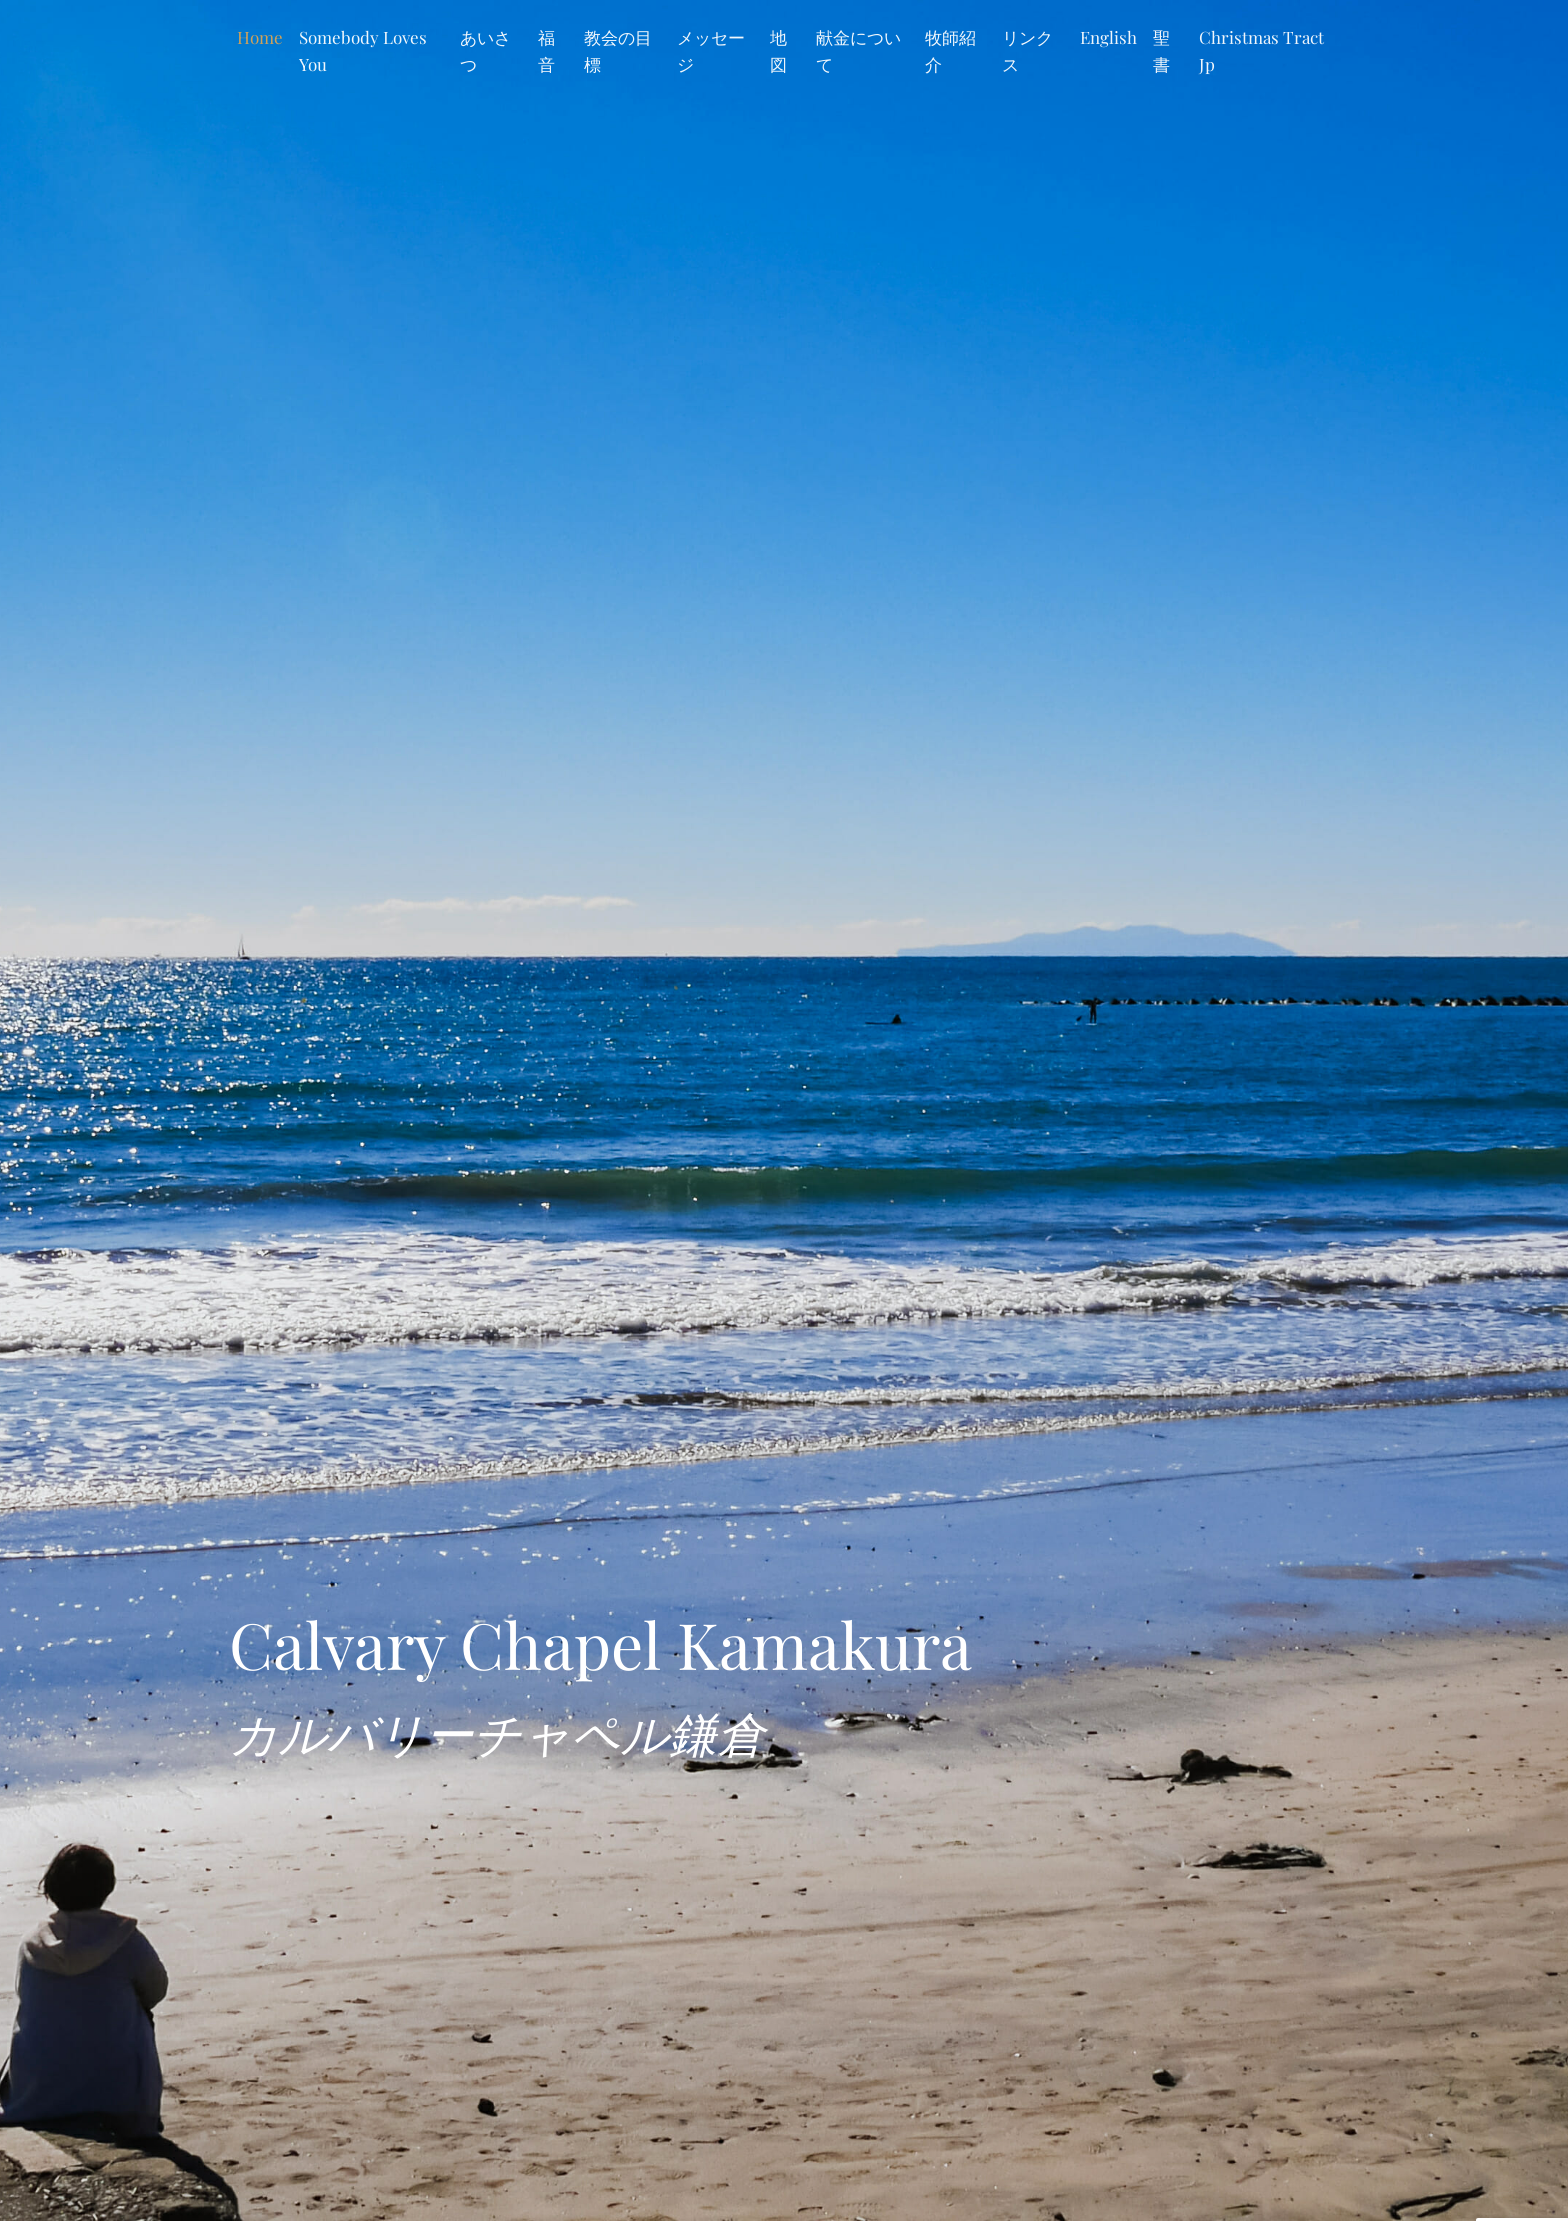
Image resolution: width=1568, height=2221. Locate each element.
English (1108, 37)
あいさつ (485, 50)
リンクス (1027, 50)
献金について (858, 50)
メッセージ (711, 50)
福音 (546, 50)
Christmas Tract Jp (1261, 50)
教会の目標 (618, 50)
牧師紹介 (950, 50)
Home (260, 37)
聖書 (1161, 50)
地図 (778, 50)
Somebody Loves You (363, 50)
